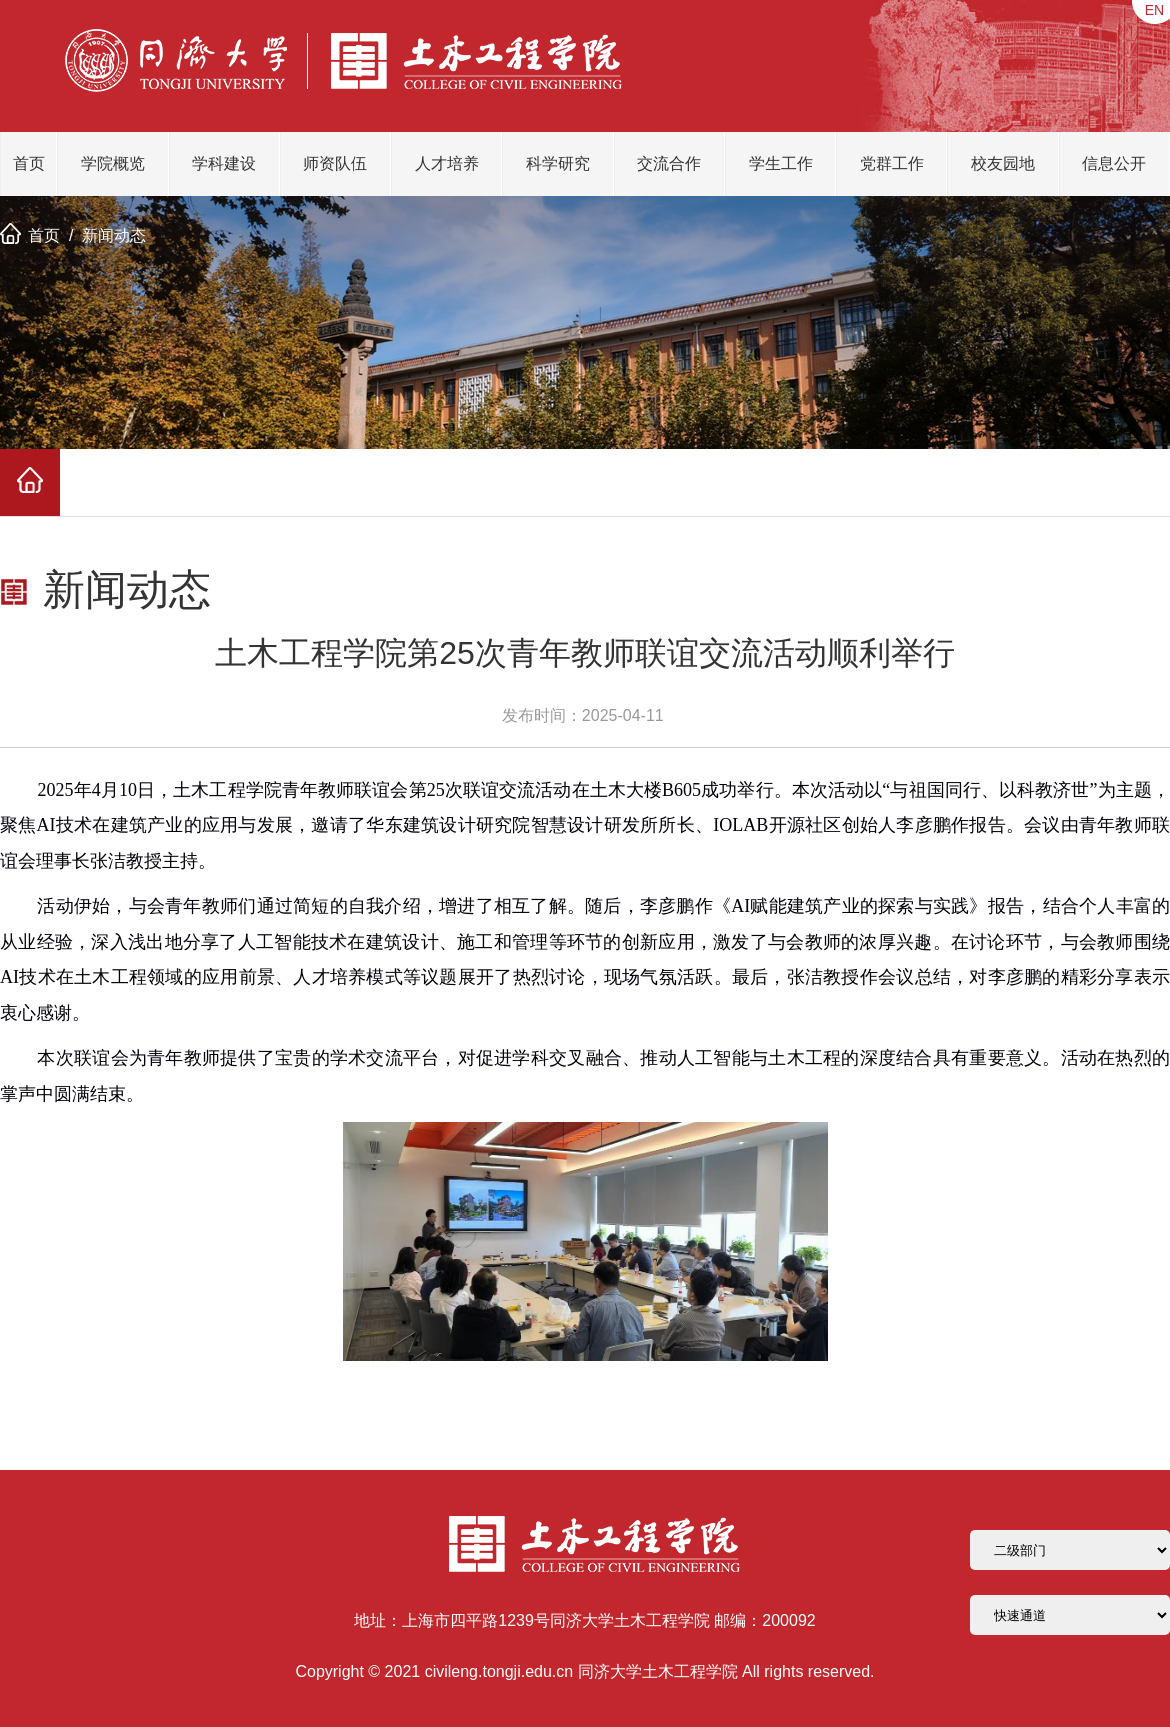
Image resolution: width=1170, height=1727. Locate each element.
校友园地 (1003, 163)
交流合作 (669, 163)
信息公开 (1114, 163)
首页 (29, 163)
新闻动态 (114, 235)
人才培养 (447, 163)
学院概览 (113, 163)
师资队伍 (335, 163)
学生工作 (781, 163)
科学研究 (558, 163)
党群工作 (892, 163)
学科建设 (224, 163)
